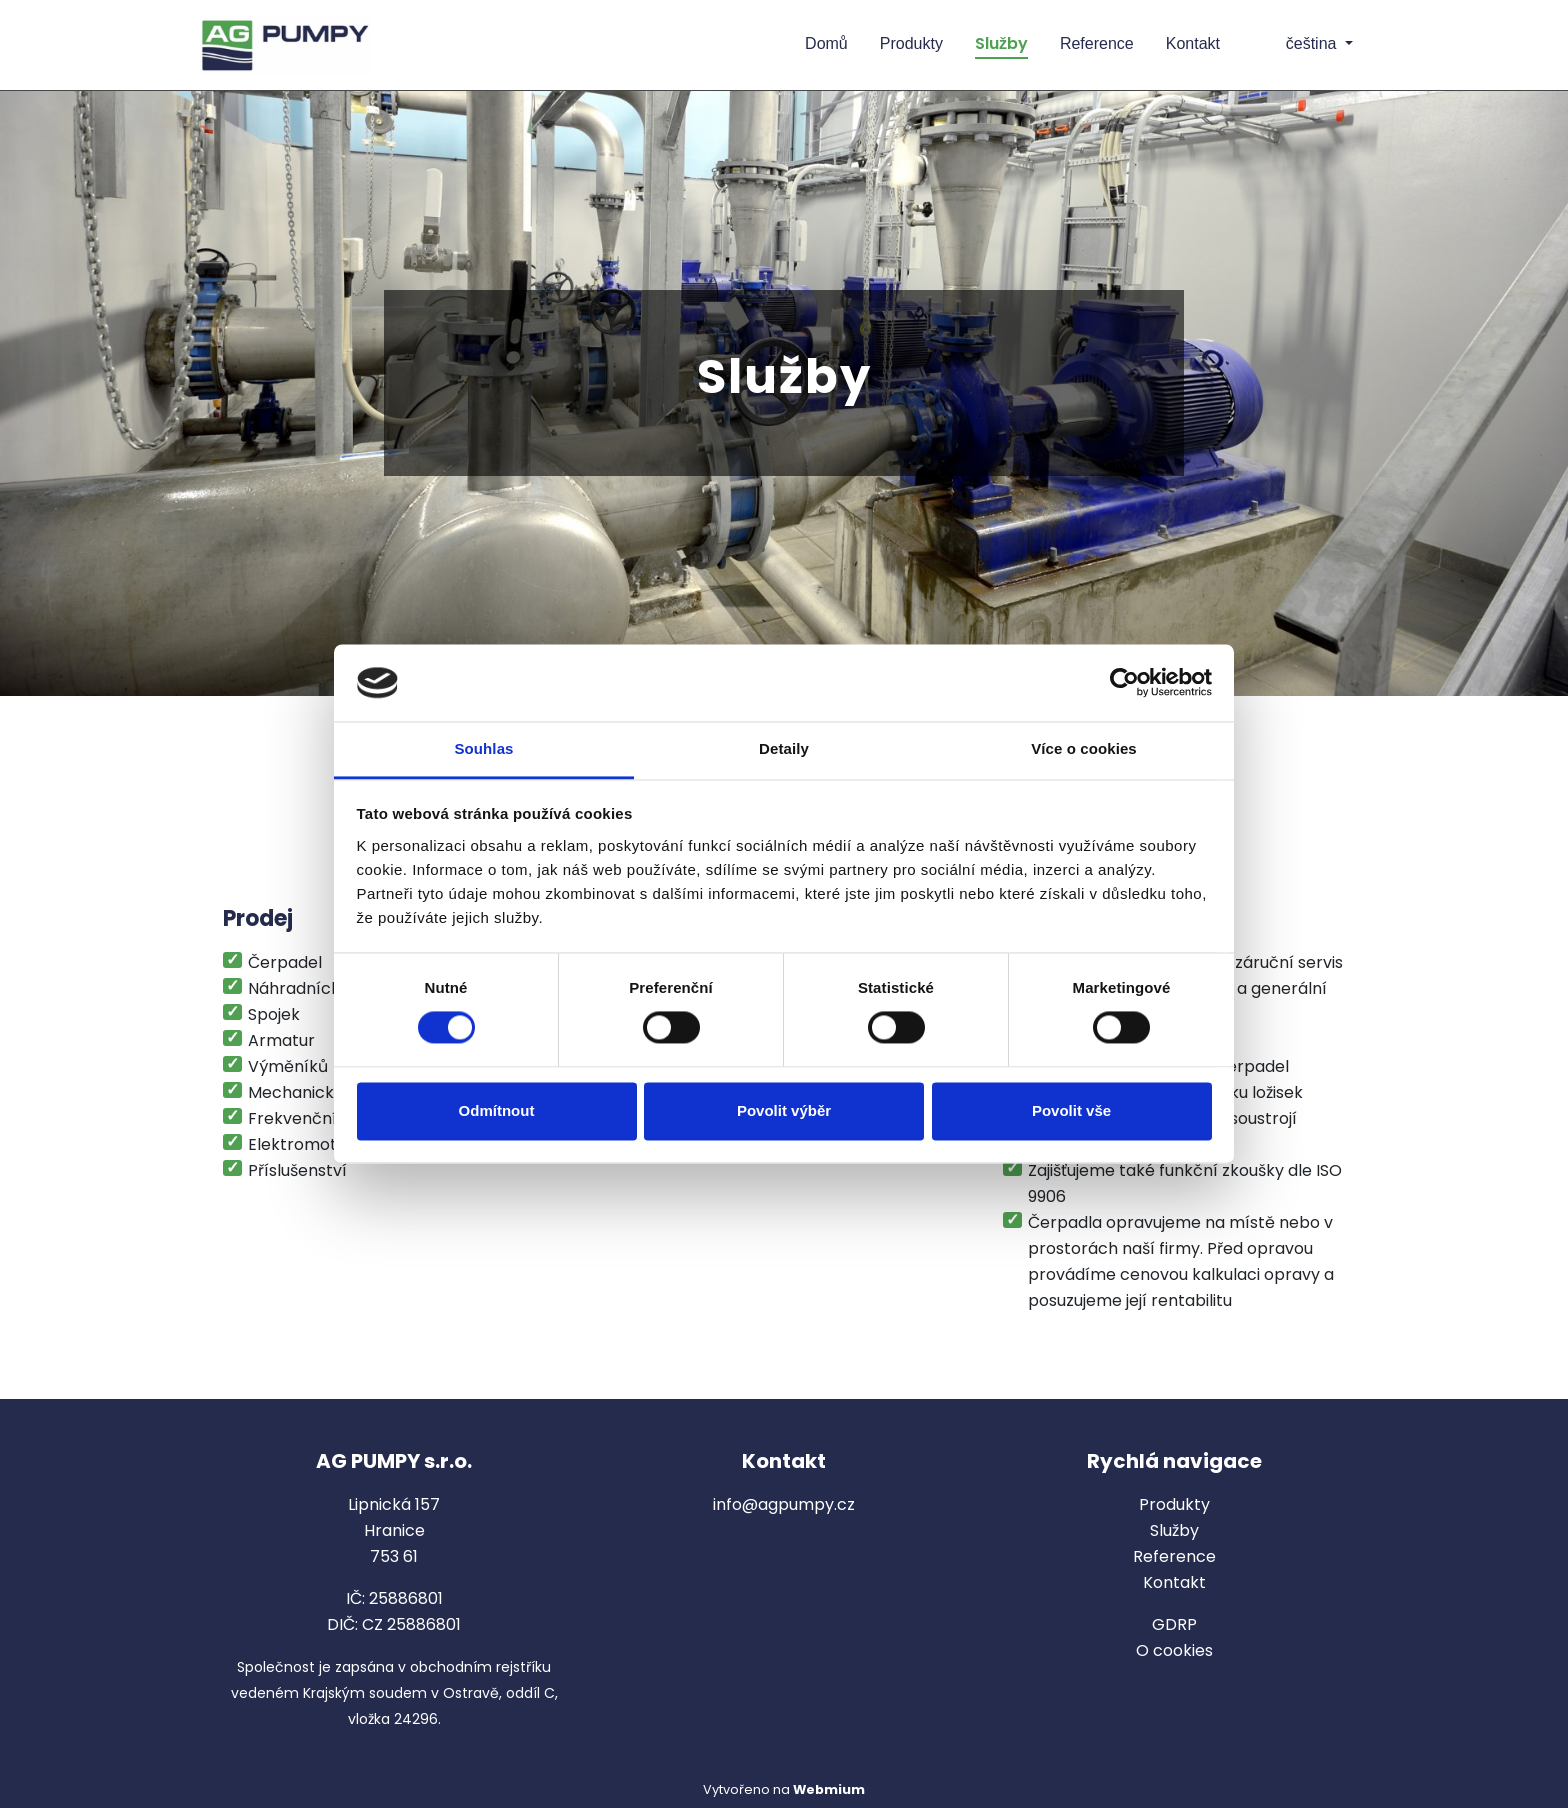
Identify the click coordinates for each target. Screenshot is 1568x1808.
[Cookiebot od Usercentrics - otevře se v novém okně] (1124, 683)
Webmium (829, 1789)
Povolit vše (1071, 1110)
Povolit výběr (784, 1110)
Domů (826, 43)
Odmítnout (497, 1110)
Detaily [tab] (784, 748)
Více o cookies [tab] (1084, 748)
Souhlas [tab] (483, 748)
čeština (1296, 43)
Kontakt (1193, 43)
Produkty (911, 43)
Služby (1001, 43)
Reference (1097, 43)
